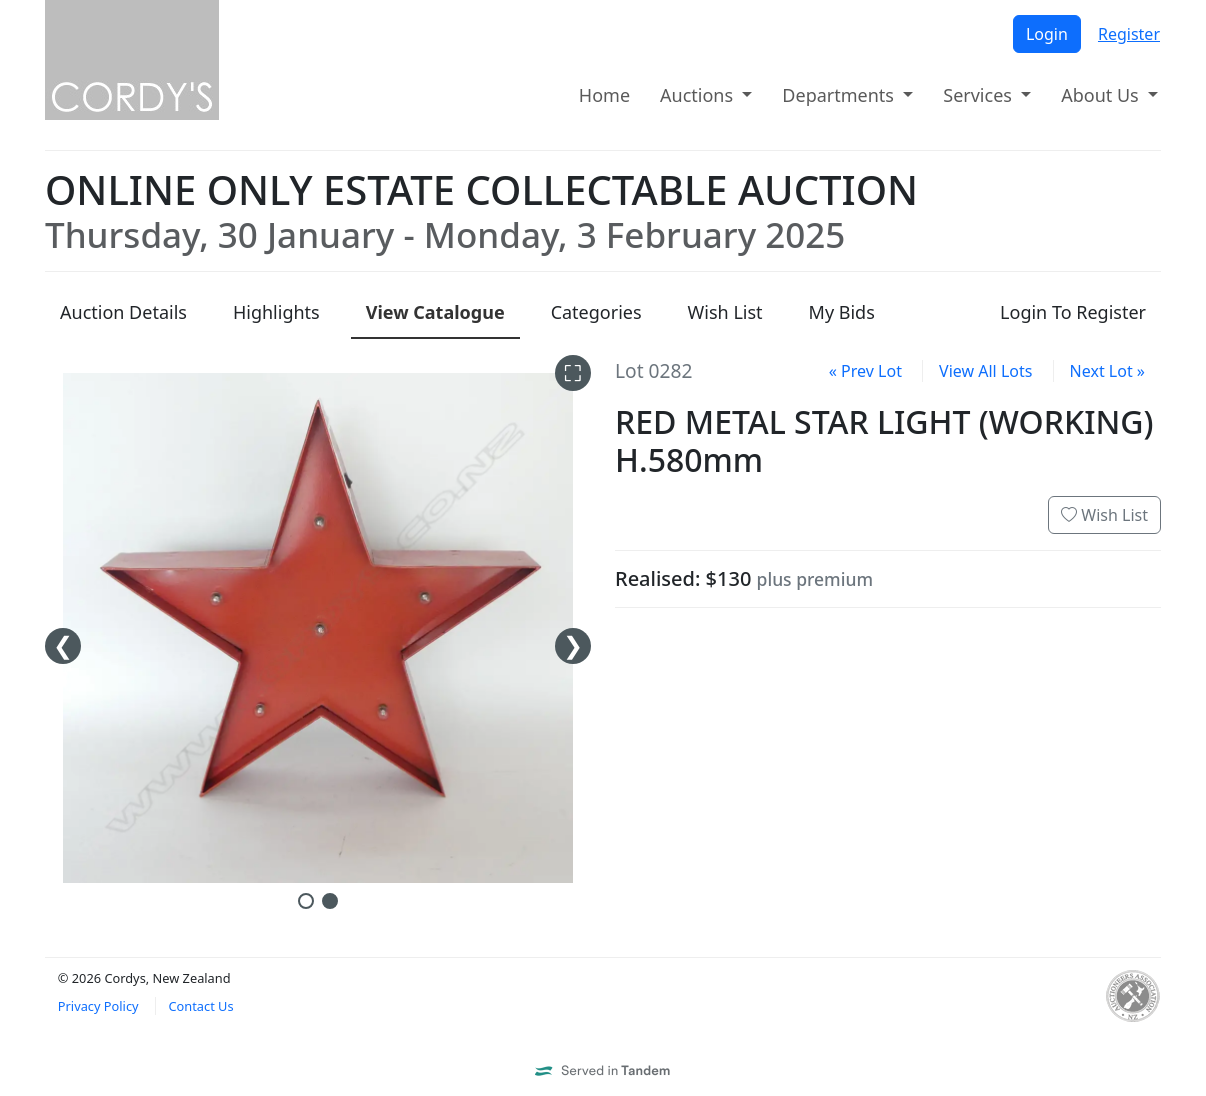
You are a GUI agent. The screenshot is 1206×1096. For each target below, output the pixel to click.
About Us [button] (1102, 95)
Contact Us (200, 1006)
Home (604, 95)
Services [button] (979, 95)
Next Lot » (1107, 371)
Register (1129, 34)
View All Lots (985, 371)
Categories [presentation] (596, 312)
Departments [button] (840, 95)
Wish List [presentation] (725, 312)
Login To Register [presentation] (1073, 312)
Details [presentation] (123, 312)
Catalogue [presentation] (435, 312)
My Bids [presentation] (842, 312)
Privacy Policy (98, 1006)
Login (1047, 34)
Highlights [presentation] (276, 312)
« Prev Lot (865, 371)
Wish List (1104, 515)
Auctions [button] (699, 95)
